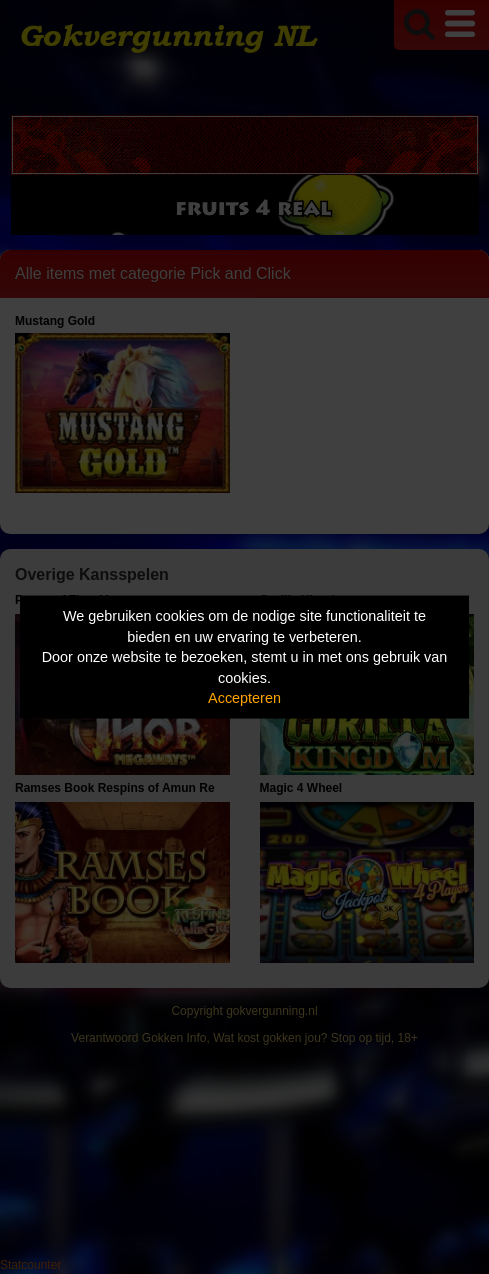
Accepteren (244, 698)
